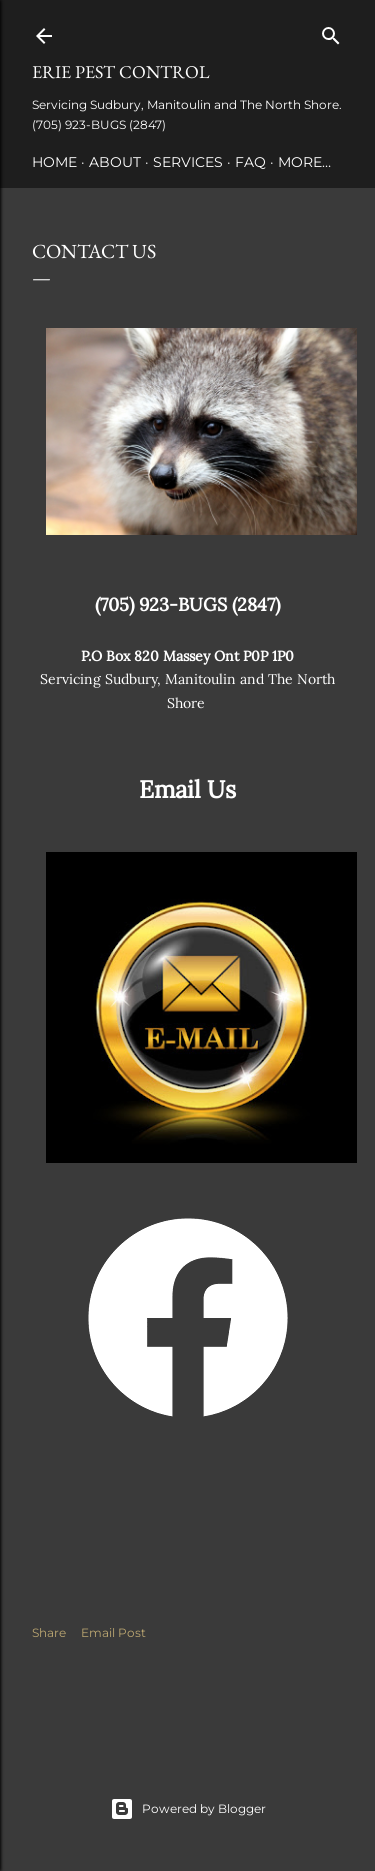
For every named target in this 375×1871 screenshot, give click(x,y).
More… (304, 162)
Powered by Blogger (188, 1809)
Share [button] (49, 1632)
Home (54, 162)
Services (188, 162)
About (115, 162)
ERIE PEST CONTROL (121, 71)
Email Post (113, 1632)
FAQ (250, 162)
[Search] (331, 31)
